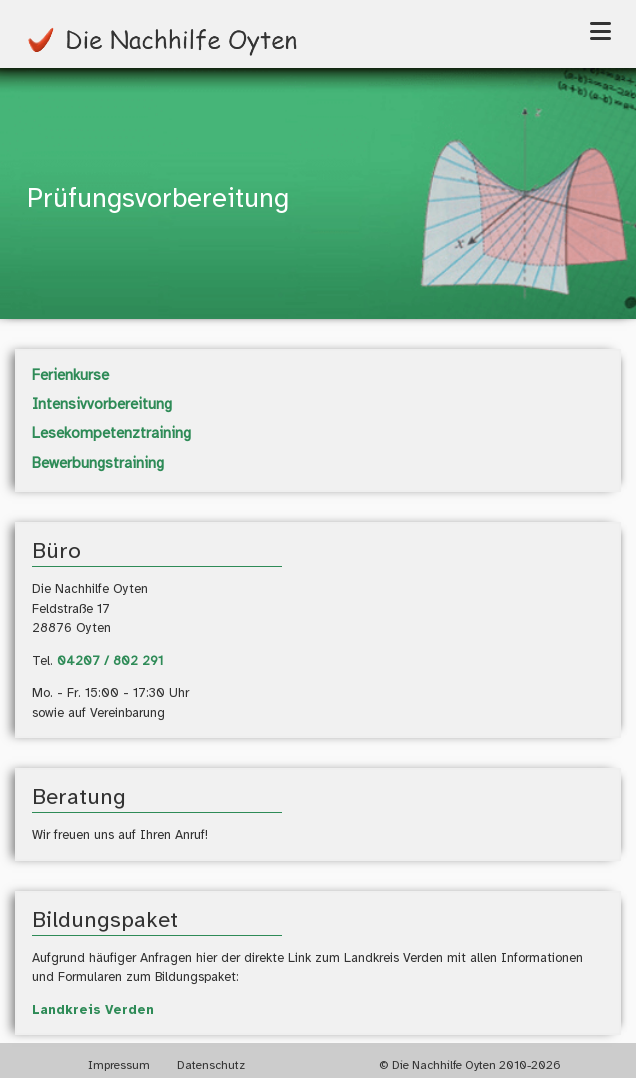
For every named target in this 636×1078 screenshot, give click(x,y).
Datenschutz (211, 1065)
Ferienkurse (70, 376)
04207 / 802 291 (110, 661)
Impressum (119, 1065)
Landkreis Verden (93, 1010)
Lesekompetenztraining (111, 434)
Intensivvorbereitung (102, 405)
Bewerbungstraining (98, 464)
